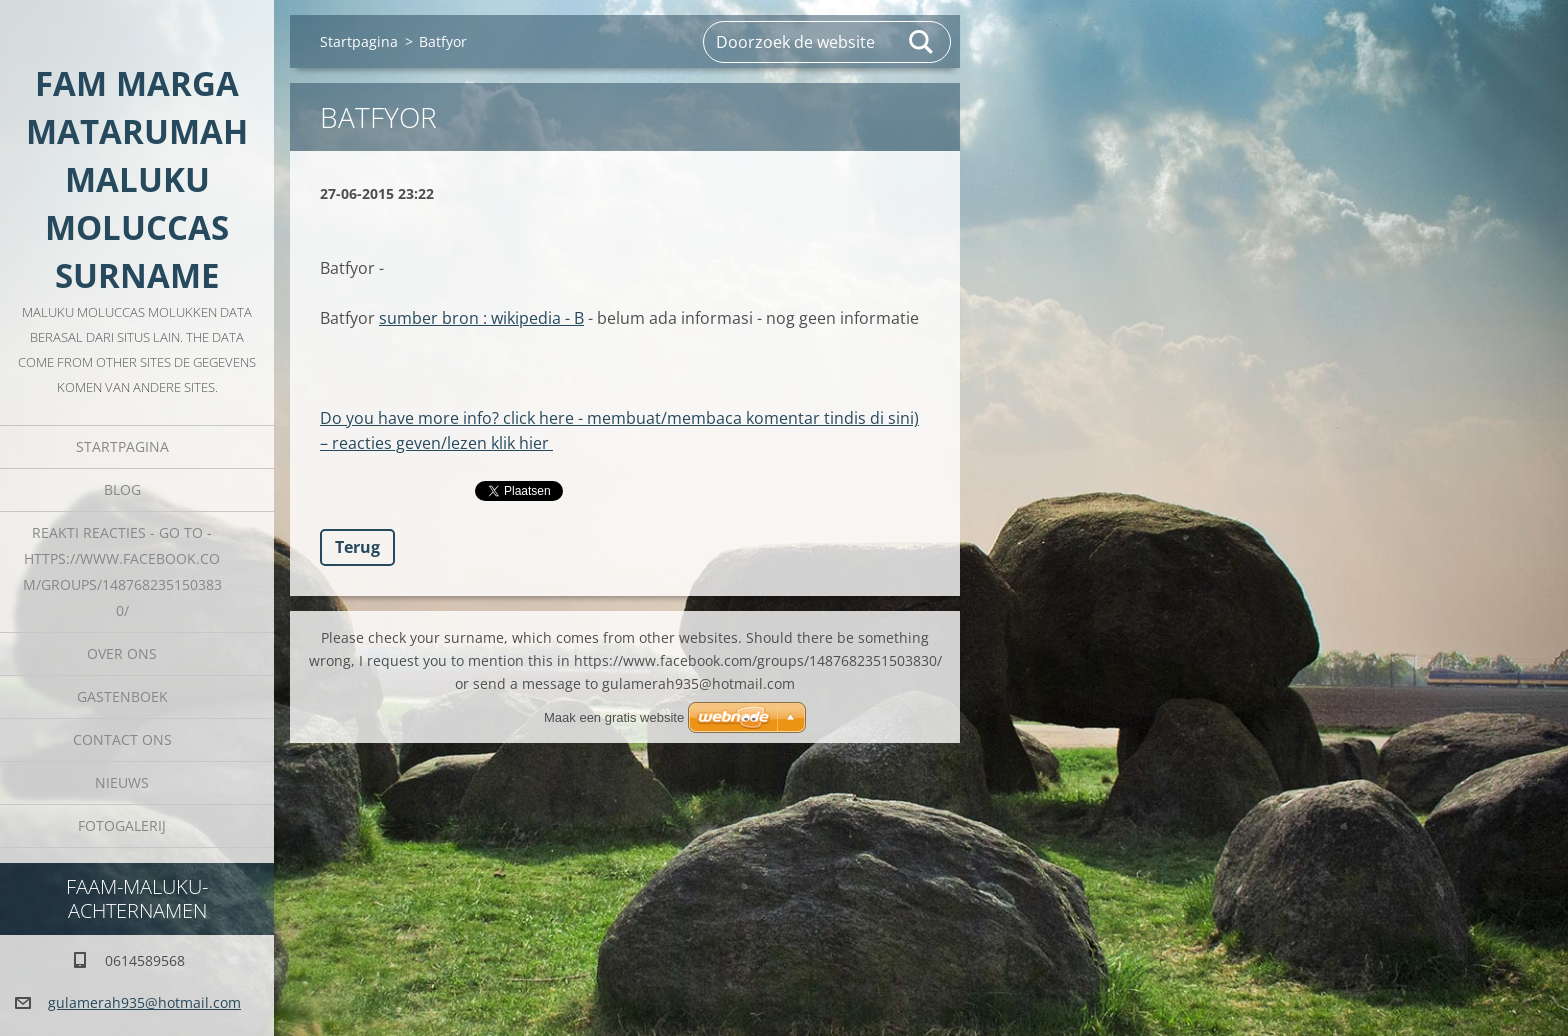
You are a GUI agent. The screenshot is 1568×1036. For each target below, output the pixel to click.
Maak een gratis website (614, 717)
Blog (122, 489)
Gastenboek (122, 696)
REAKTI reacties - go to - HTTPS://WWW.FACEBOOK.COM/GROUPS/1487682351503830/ (122, 571)
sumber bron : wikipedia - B (481, 318)
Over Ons (122, 653)
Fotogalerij (122, 825)
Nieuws (122, 782)
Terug (357, 547)
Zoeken (922, 42)
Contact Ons (122, 739)
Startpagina (122, 446)
